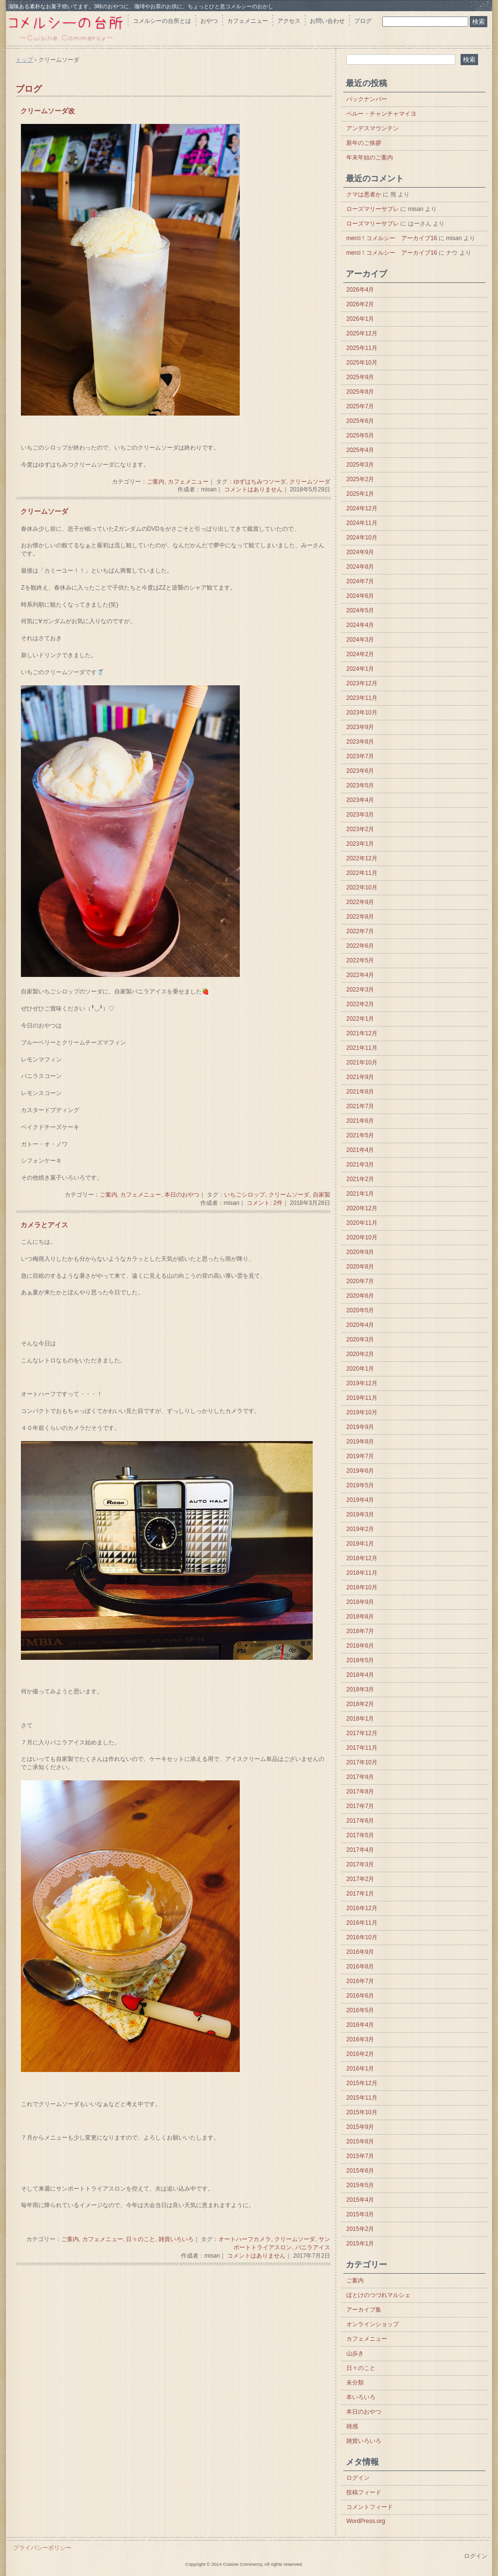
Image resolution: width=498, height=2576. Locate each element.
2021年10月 (361, 1062)
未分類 (355, 2382)
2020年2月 (360, 1354)
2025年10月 (361, 362)
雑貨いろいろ (176, 2239)
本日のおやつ (181, 1194)
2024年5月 (360, 610)
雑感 (352, 2426)
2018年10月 (361, 1587)
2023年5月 (360, 785)
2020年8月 (360, 1266)
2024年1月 (360, 668)
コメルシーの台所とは (162, 20)
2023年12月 (361, 683)
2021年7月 (360, 1106)
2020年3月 (360, 1339)
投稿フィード (363, 2492)
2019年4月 (360, 1500)
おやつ (209, 20)
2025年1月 (360, 493)
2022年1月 (360, 1018)
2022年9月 (360, 902)
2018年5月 (360, 1660)
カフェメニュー (247, 20)
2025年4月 (360, 450)
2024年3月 (360, 639)
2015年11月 (361, 2097)
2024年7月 (360, 581)
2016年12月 (361, 1908)
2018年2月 (360, 1704)
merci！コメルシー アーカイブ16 (391, 238)
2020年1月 (360, 1368)
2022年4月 (360, 975)
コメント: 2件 (264, 1203)
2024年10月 (361, 537)
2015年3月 (360, 2214)
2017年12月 (361, 1733)
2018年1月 (360, 1718)
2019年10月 (361, 1412)
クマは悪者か (363, 194)
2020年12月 (361, 1208)
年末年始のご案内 (369, 157)
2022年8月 (360, 916)
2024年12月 (361, 508)
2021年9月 (360, 1077)
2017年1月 (360, 1893)
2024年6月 (360, 595)
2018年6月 (360, 1645)
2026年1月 (360, 318)
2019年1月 (360, 1543)
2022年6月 (360, 945)
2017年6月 (360, 1820)
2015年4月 (360, 2199)
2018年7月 (360, 1631)
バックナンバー (366, 99)
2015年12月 (361, 2083)
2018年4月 (360, 1674)
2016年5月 (360, 2010)
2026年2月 (360, 304)
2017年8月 (360, 1791)
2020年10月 (361, 1237)
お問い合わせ (327, 20)
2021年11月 (361, 1047)
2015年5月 (360, 2185)
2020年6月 (360, 1295)
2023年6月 (360, 770)
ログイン (358, 2477)
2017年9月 (360, 1777)
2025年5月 (360, 435)
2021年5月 (360, 1135)
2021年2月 (360, 1179)
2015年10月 (361, 2112)
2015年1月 (360, 2243)
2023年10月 (361, 712)
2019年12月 (361, 1383)
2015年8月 (360, 2141)
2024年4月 (360, 625)
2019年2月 (360, 1529)
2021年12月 (361, 1033)
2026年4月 (360, 289)
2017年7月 (360, 1806)
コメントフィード (369, 2507)
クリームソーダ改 (47, 111)
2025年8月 (360, 391)
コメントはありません (253, 489)
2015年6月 (360, 2170)
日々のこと (140, 2239)
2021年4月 (360, 1150)
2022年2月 (360, 1004)
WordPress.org (365, 2521)
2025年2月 (360, 479)
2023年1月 (360, 843)
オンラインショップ (372, 2324)
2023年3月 (360, 814)
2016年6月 (360, 1995)
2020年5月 (360, 1310)
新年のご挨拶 (363, 142)
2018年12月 (361, 1558)
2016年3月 (360, 2039)
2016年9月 (360, 1952)
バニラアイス (312, 2247)
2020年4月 (360, 1325)
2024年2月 (360, 654)
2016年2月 (360, 2054)
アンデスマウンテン (372, 128)
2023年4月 (360, 800)
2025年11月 (361, 348)
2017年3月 (360, 1864)
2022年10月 (361, 887)
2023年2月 (360, 829)
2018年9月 (360, 1602)
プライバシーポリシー (42, 2547)
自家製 (321, 1194)
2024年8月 (360, 566)
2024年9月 (360, 552)
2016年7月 (360, 1981)
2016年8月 (360, 1966)
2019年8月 (360, 1441)
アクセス (289, 20)
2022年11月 (361, 873)
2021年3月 (360, 1164)
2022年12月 (361, 858)
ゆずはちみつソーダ (259, 481)
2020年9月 (360, 1252)
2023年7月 (360, 756)
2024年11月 (361, 523)
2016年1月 (360, 2068)
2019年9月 (360, 1427)
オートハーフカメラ (244, 2239)
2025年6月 (360, 421)
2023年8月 (360, 741)
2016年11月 (361, 1922)
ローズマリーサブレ (372, 209)
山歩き (355, 2353)
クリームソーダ (309, 481)
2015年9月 (360, 2126)
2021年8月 (360, 1091)
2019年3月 (360, 1514)
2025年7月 (360, 406)
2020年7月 (360, 1281)
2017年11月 (361, 1747)
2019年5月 (360, 1485)
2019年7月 (360, 1456)
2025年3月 (360, 464)
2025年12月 (361, 333)
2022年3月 (360, 989)
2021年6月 (360, 1120)
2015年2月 (360, 2229)
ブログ (363, 20)
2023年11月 (361, 698)
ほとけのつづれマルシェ (378, 2295)
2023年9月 (360, 727)
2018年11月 (361, 1572)
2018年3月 (360, 1689)
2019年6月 (360, 1470)
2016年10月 (361, 1937)
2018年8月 (360, 1616)
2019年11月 (361, 1397)
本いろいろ (360, 2397)
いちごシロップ (244, 1194)
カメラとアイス (44, 1225)
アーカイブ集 (363, 2309)
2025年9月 (360, 377)
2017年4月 (360, 1849)
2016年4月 (360, 2024)
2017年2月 (360, 1879)
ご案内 (155, 481)
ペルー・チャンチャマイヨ (381, 113)
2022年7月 (360, 931)
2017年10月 (361, 1762)
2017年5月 (360, 1835)
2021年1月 (360, 1193)
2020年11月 (361, 1222)
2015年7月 (360, 2156)
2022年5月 (360, 960)
